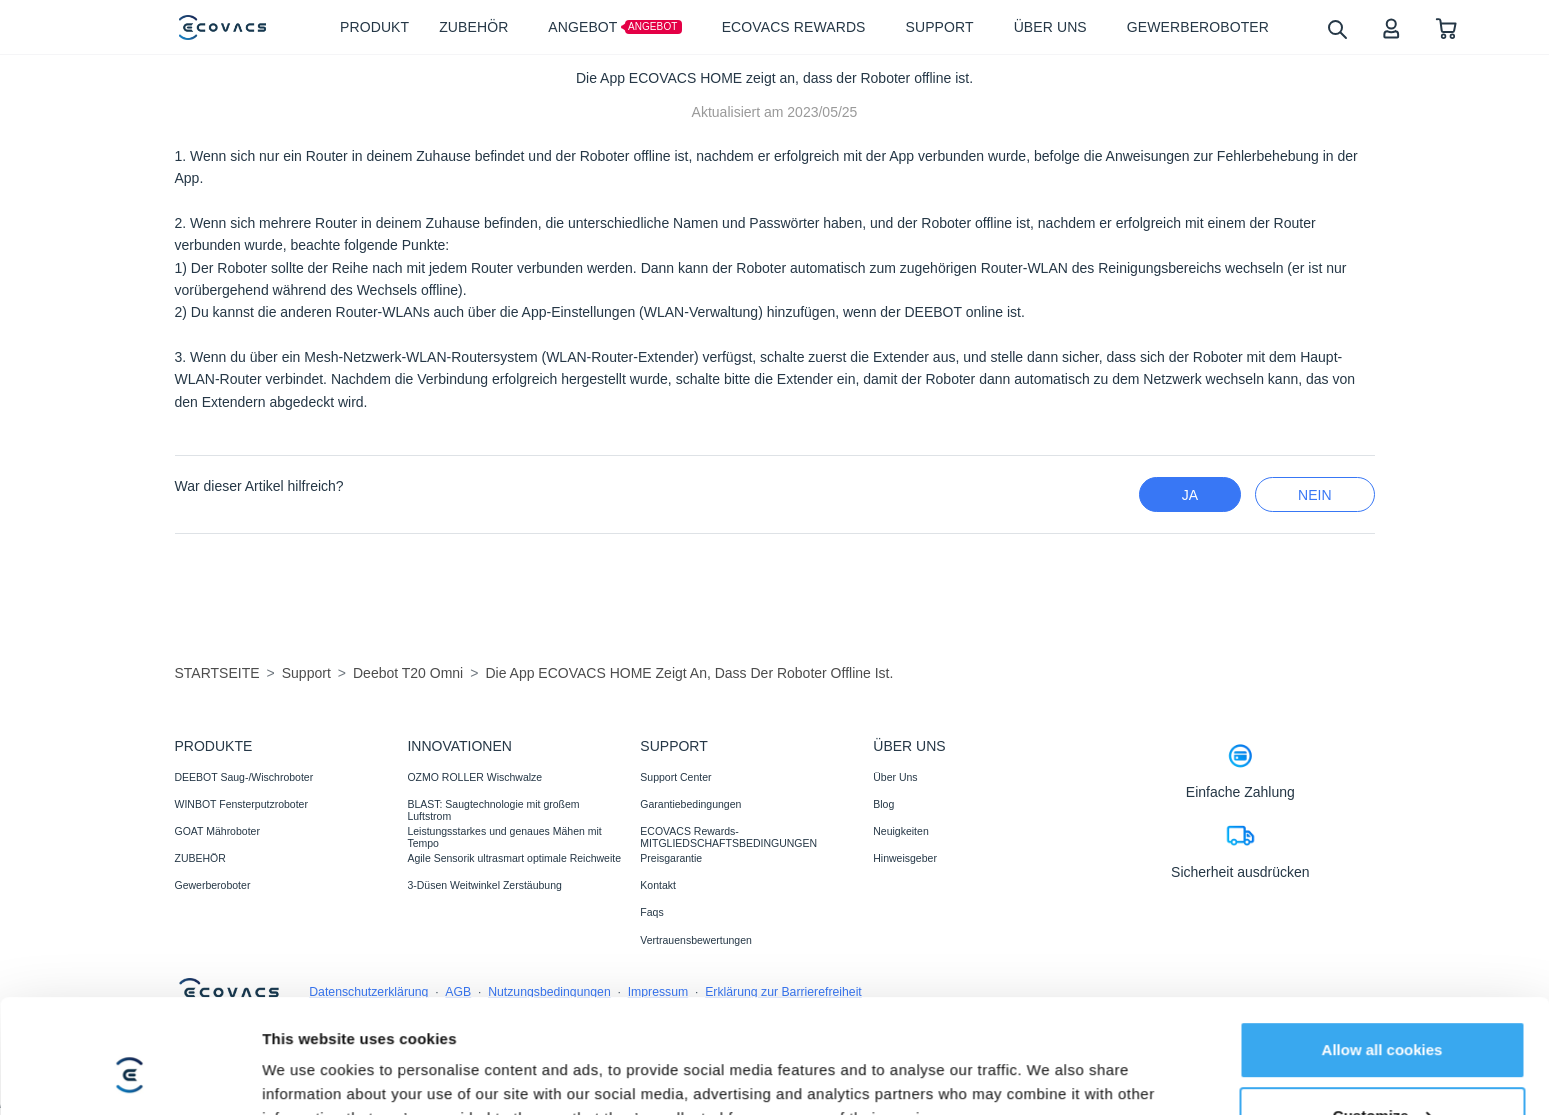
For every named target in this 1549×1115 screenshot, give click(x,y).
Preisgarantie (671, 858)
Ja (1190, 495)
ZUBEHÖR (200, 858)
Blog (883, 804)
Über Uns (895, 777)
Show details (308, 1075)
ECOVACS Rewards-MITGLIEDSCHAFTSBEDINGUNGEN (728, 837)
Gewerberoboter (213, 885)
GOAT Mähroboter (217, 831)
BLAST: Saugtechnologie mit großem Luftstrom (493, 810)
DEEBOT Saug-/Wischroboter (244, 777)
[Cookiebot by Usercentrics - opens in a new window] (129, 1076)
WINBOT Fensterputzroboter (241, 804)
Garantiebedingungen (690, 804)
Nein (1314, 495)
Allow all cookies (1382, 952)
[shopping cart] (1446, 27)
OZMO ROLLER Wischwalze (474, 777)
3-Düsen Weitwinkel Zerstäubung (484, 885)
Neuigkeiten (900, 831)
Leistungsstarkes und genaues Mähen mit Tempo (504, 837)
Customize (1383, 1017)
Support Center (675, 777)
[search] (1336, 28)
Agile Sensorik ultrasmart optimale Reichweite (514, 858)
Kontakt (658, 885)
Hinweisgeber (905, 858)
